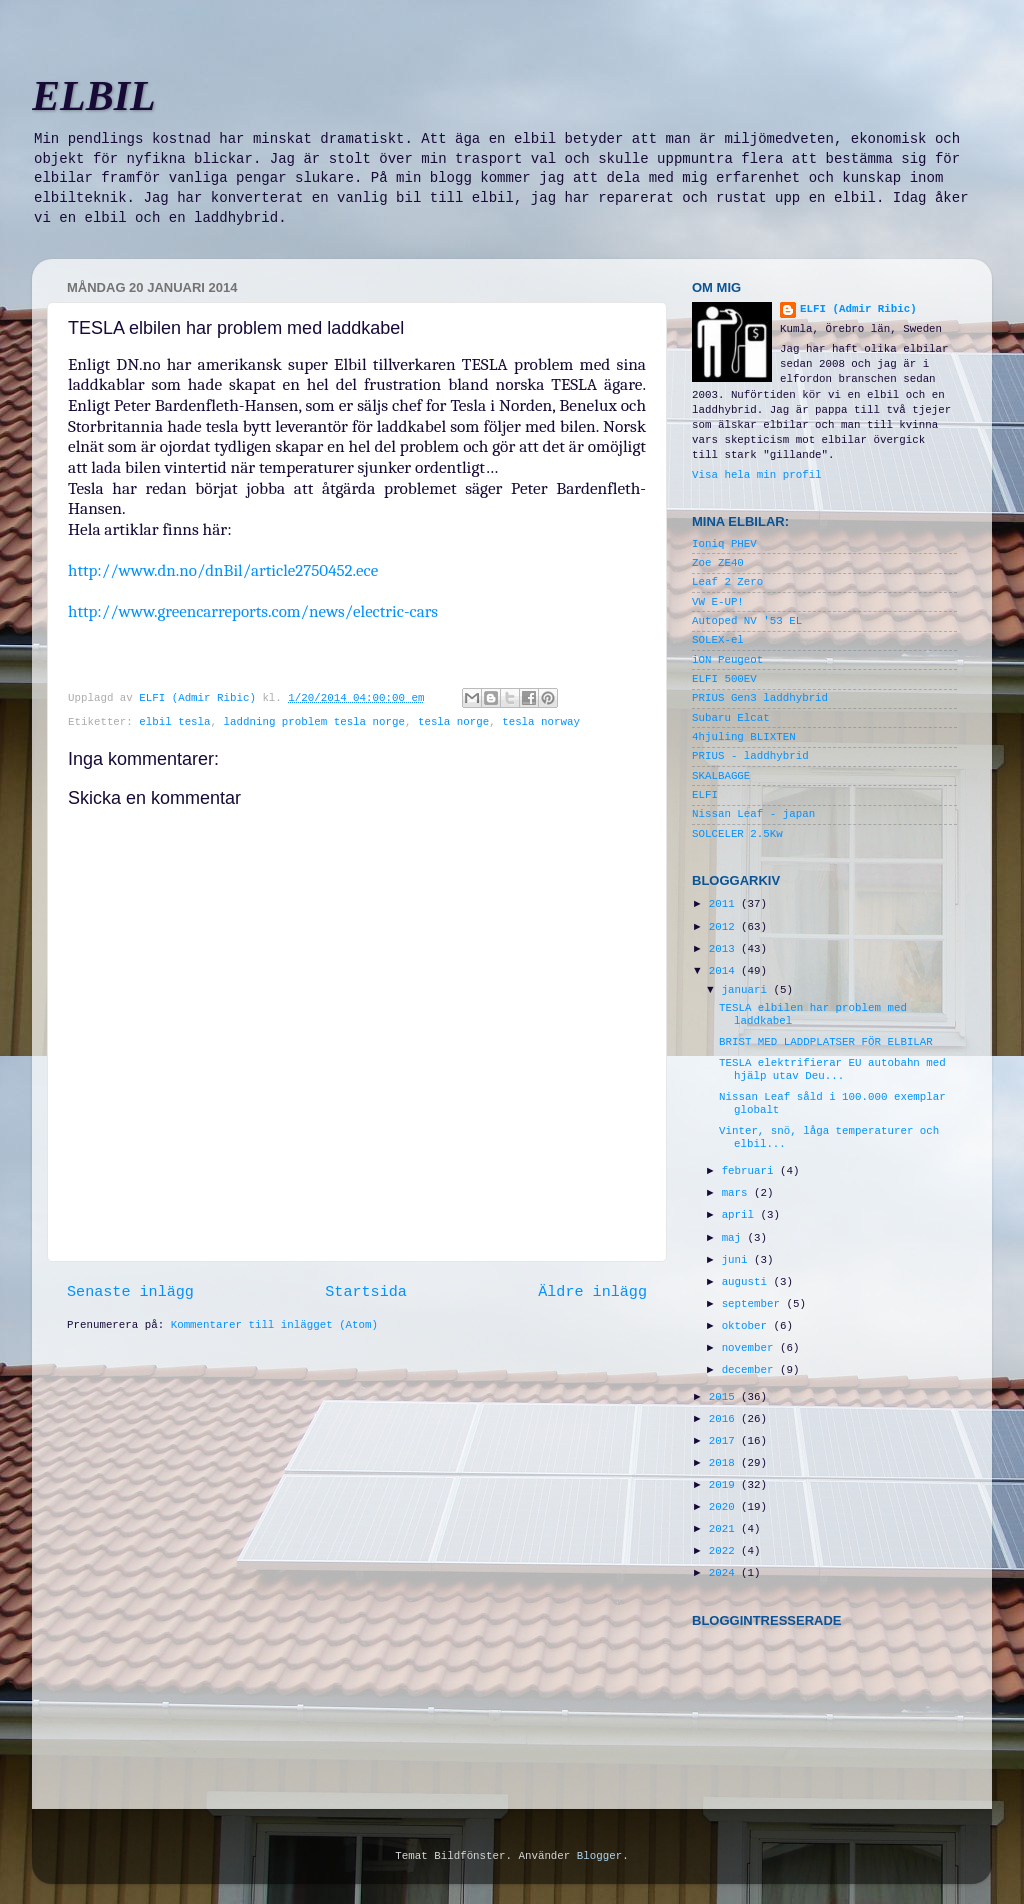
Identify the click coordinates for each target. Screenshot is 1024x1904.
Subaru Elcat (731, 718)
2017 (725, 1441)
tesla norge (453, 722)
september (754, 1304)
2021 (725, 1529)
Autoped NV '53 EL (747, 621)
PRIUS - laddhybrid (750, 756)
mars (738, 1193)
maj (735, 1238)
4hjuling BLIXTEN (744, 737)
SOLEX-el (718, 640)
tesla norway (541, 722)
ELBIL (94, 96)
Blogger (599, 1856)
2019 (725, 1485)
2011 (725, 904)
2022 (725, 1551)
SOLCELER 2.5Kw (737, 834)
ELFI (705, 795)
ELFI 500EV (724, 679)
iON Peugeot (727, 660)
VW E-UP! (718, 602)
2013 (725, 949)
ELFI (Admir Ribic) (200, 698)
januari (748, 990)
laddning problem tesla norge (314, 722)
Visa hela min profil (757, 475)
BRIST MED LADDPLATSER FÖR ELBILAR (826, 1042)
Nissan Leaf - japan (753, 814)
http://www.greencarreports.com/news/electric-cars (253, 611)
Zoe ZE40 (718, 563)
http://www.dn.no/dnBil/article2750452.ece (223, 570)
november (751, 1348)
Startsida (366, 1292)
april (741, 1215)
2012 (725, 927)
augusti (748, 1282)
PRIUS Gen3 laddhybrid (760, 698)
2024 (725, 1573)
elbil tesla (174, 722)
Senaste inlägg (130, 1292)
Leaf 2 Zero (727, 582)
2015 (725, 1397)
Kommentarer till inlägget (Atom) (274, 1325)
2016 (725, 1419)
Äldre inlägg (592, 1292)
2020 (725, 1507)
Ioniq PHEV (724, 544)
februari (751, 1171)
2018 (725, 1463)
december (751, 1370)
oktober (748, 1326)
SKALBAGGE (721, 776)
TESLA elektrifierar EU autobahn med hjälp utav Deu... (832, 1069)
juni (738, 1260)
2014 (725, 971)
